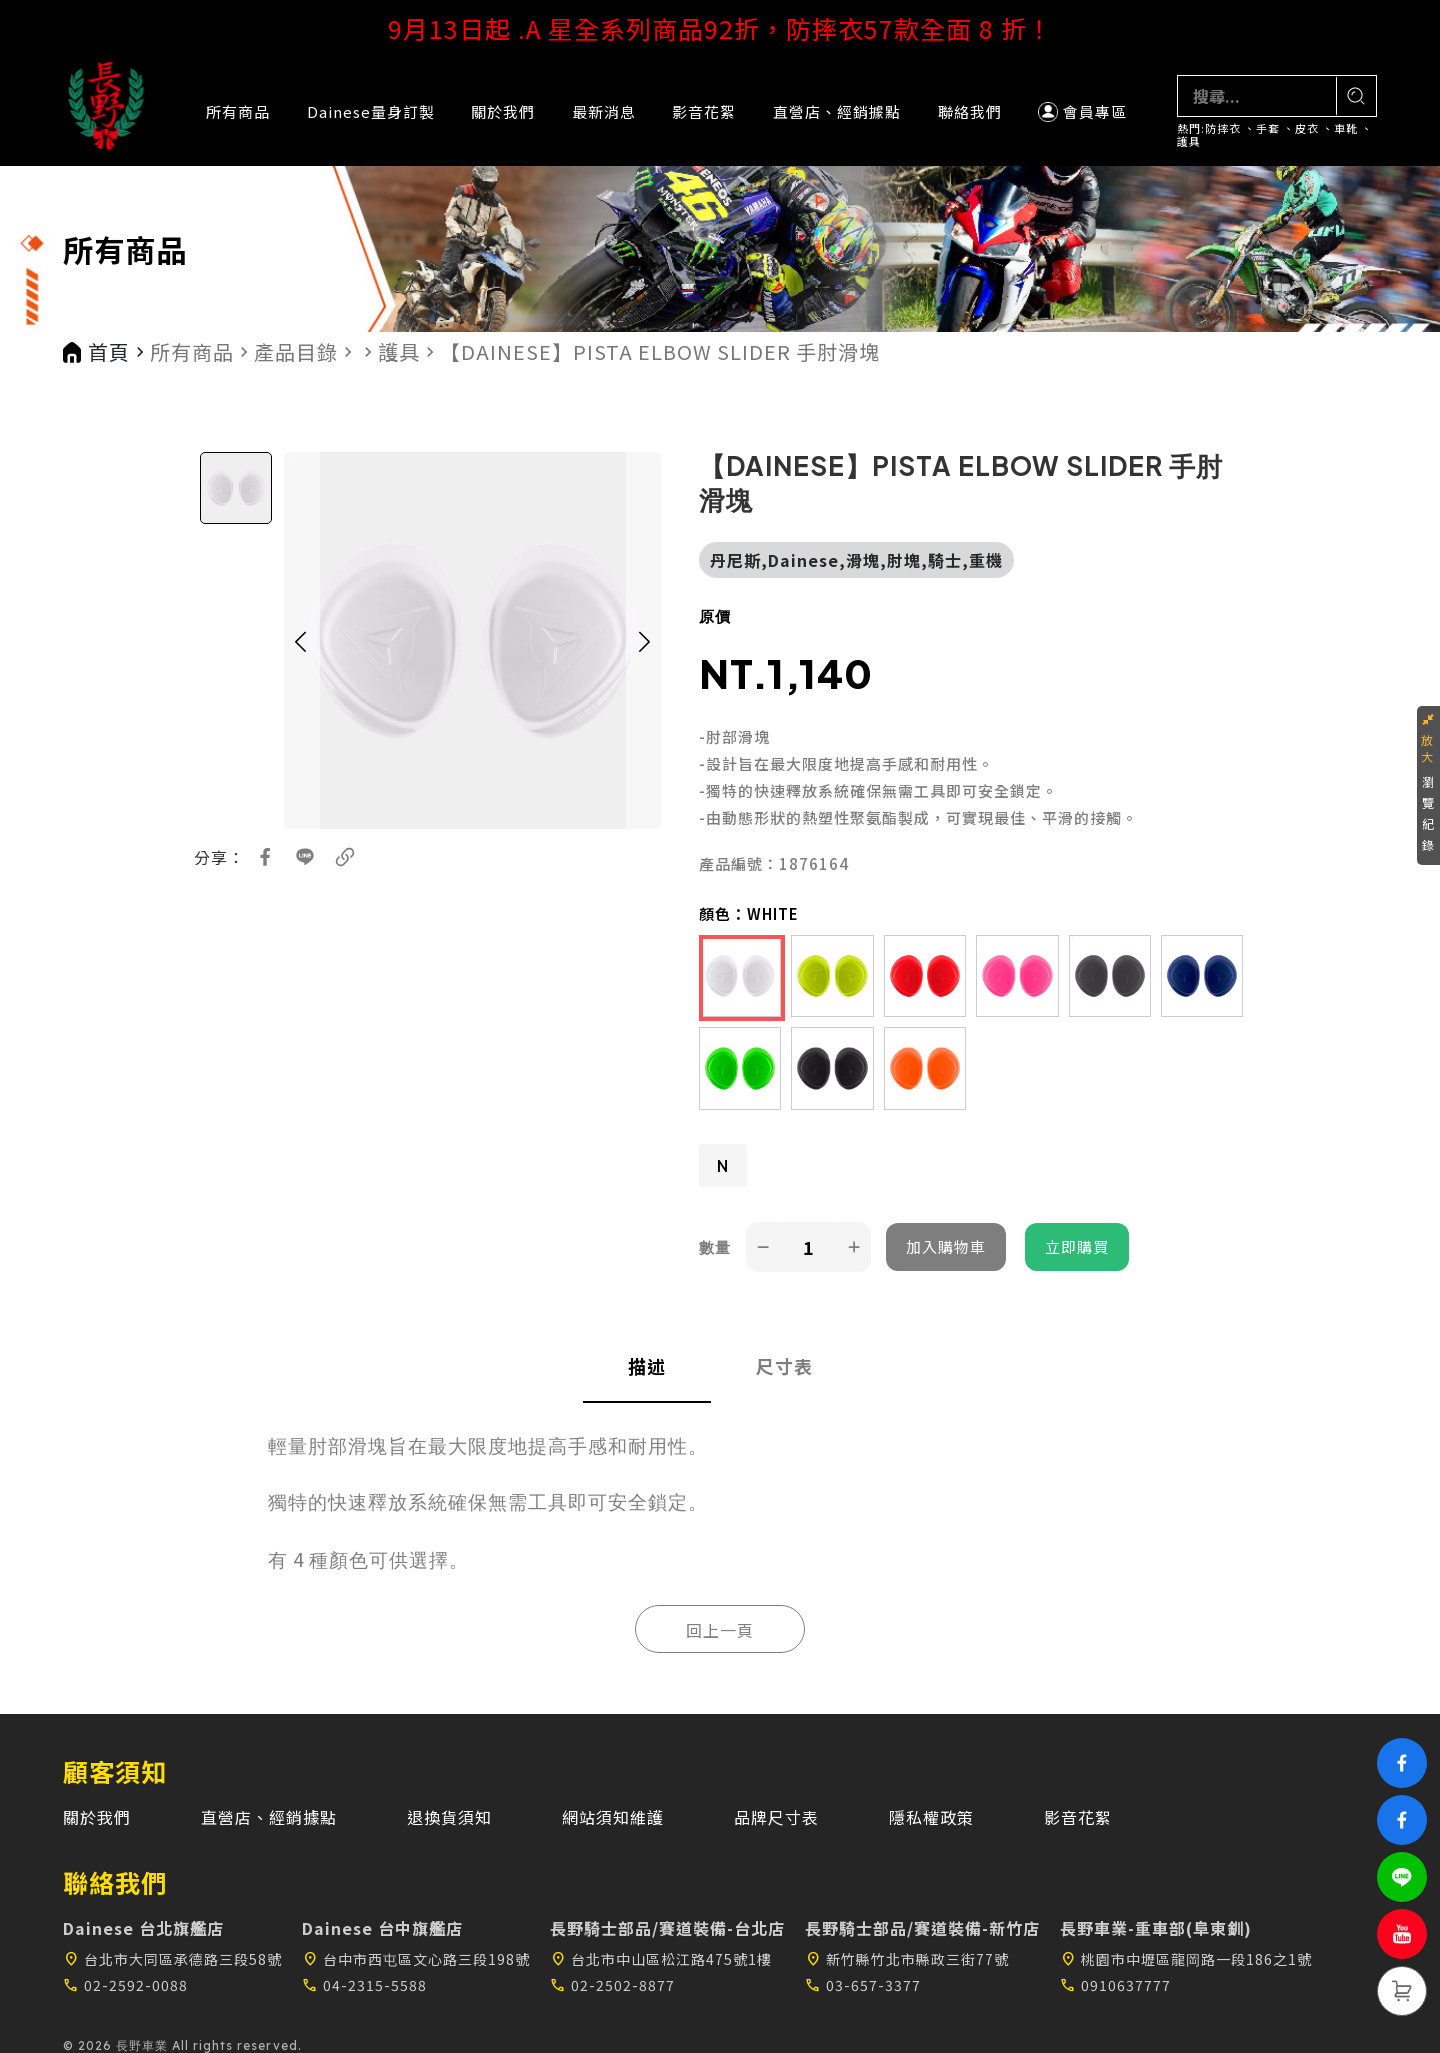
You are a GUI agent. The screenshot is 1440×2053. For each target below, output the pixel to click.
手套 (1268, 128)
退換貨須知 (449, 1817)
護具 (1189, 141)
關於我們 (503, 111)
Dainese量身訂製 (371, 111)
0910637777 (1115, 1985)
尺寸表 (784, 1366)
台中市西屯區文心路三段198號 (416, 1959)
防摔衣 (1223, 128)
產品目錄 (296, 352)
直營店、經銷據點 (837, 111)
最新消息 (604, 111)
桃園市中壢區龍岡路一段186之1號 (1186, 1959)
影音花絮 (704, 111)
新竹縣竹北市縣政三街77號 (907, 1959)
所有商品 (238, 111)
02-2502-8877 (612, 1985)
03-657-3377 (863, 1985)
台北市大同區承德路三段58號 (172, 1959)
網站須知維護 (613, 1817)
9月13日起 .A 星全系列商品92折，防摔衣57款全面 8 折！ (720, 28)
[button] (300, 640)
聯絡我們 (970, 111)
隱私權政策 (931, 1817)
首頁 (109, 352)
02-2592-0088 (125, 1985)
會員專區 (1082, 111)
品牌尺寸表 (776, 1817)
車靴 (1346, 128)
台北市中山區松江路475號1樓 (661, 1959)
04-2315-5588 (364, 1985)
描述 (647, 1366)
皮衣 (1307, 128)
